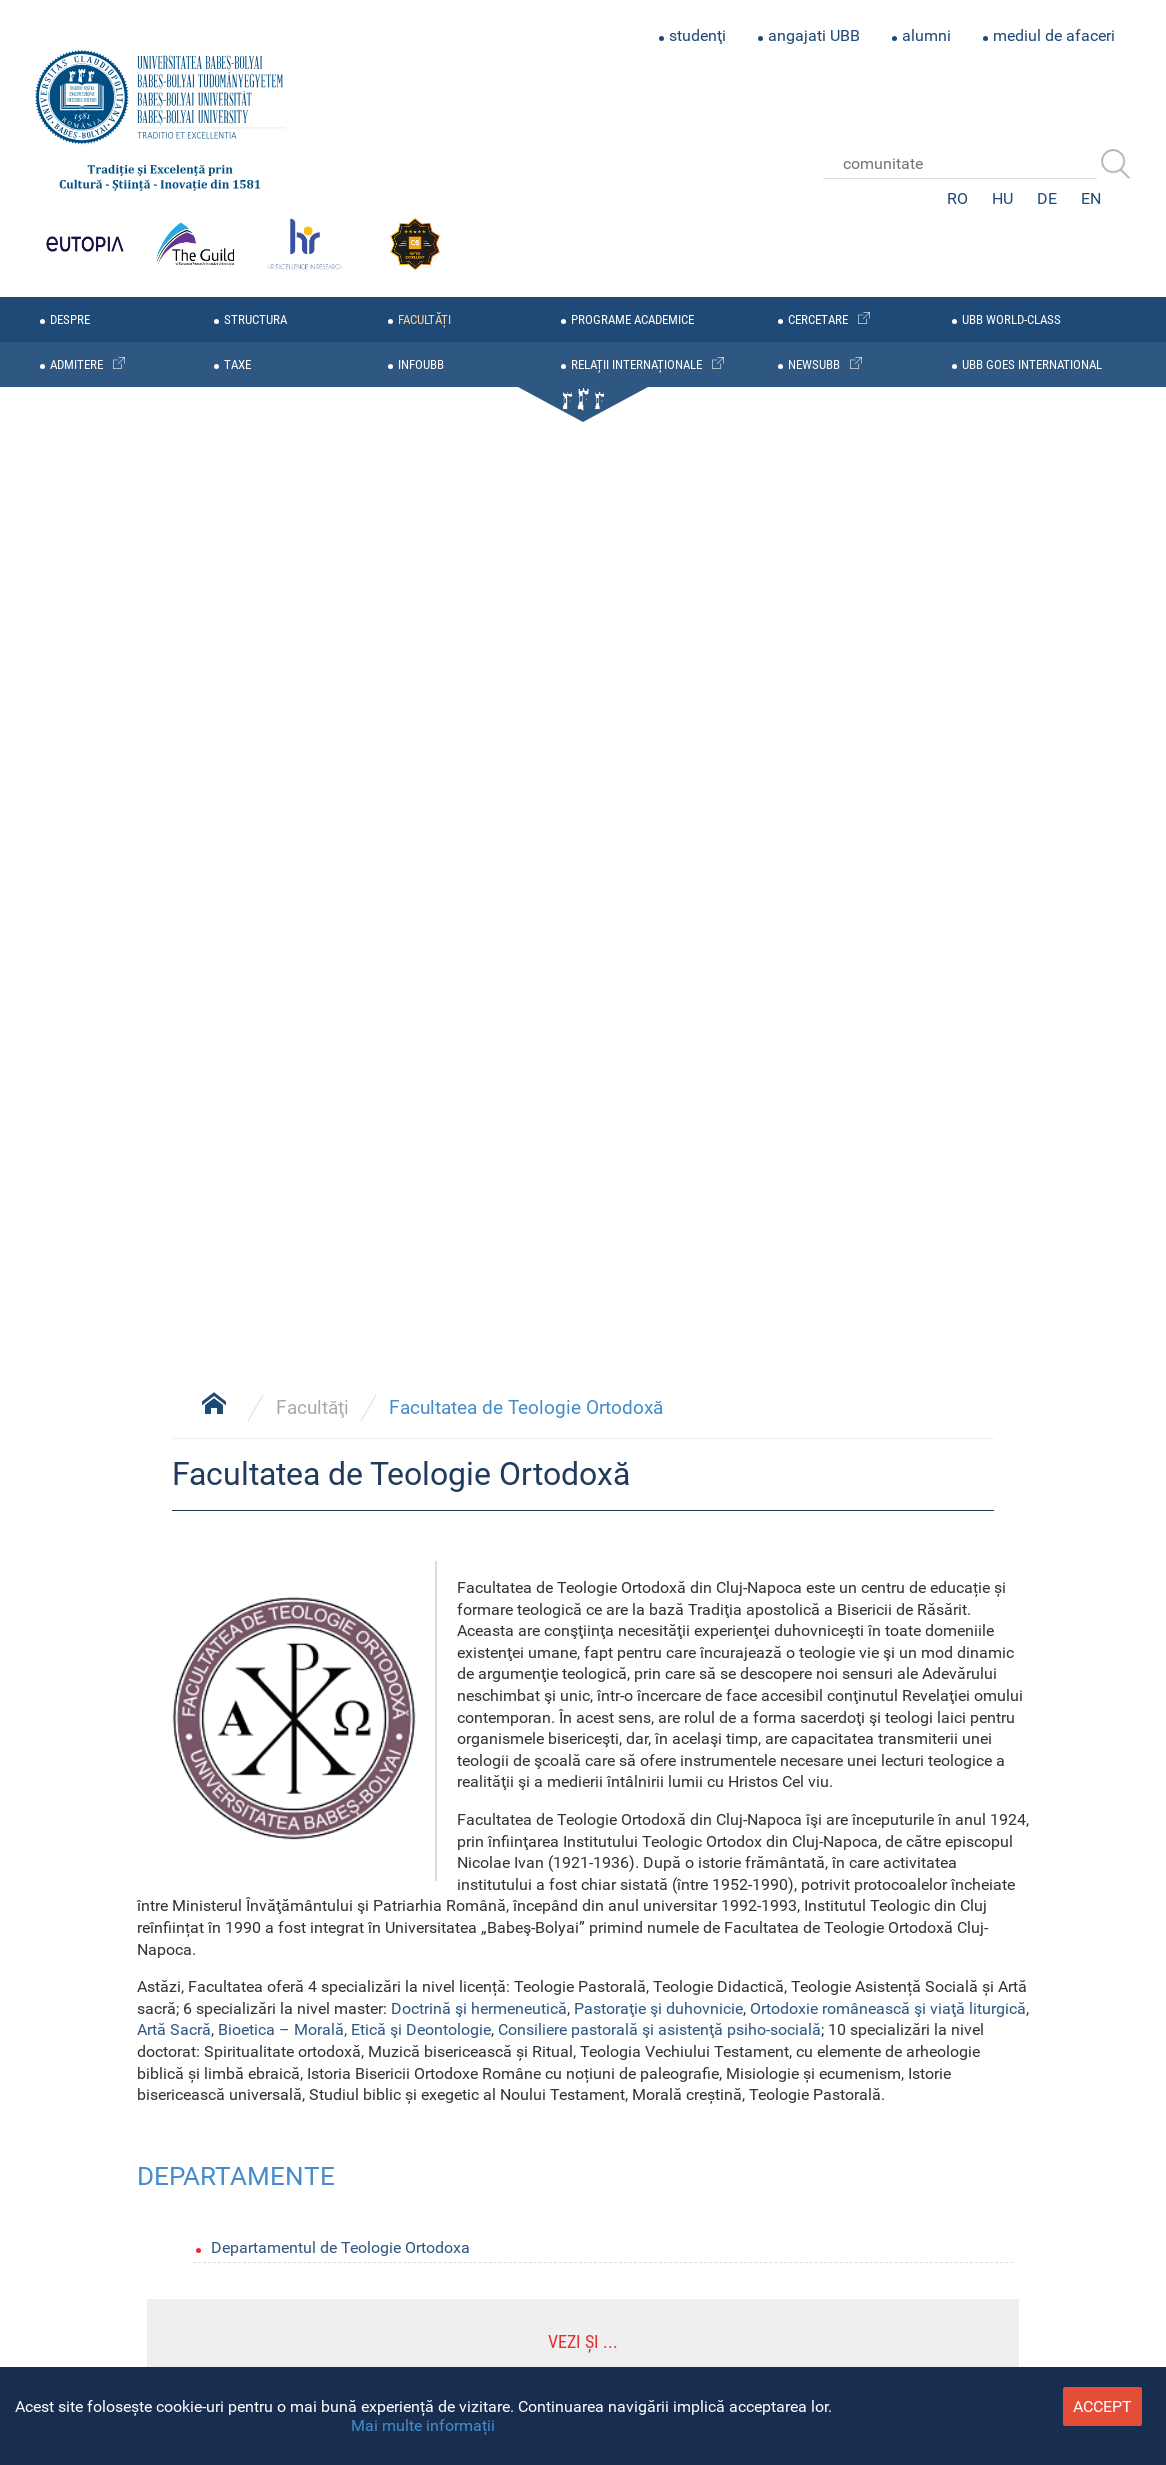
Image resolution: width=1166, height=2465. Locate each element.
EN (1091, 198)
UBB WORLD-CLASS (1011, 319)
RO (957, 198)
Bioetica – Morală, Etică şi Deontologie (354, 2029)
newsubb (814, 364)
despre (70, 319)
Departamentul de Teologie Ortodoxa (340, 2247)
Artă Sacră (174, 2029)
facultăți (424, 319)
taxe (237, 364)
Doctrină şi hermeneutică (479, 2008)
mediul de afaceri (1054, 35)
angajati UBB (814, 35)
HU (1002, 198)
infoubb (421, 364)
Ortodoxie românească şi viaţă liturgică (888, 2008)
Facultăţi (312, 1407)
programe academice (632, 319)
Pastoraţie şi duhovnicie (658, 2008)
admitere (76, 364)
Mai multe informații (423, 2425)
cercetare (818, 319)
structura (255, 319)
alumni (926, 35)
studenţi (697, 35)
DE (1047, 198)
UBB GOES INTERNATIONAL (1032, 364)
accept (1102, 2406)
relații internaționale (636, 364)
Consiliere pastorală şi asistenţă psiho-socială (659, 2029)
